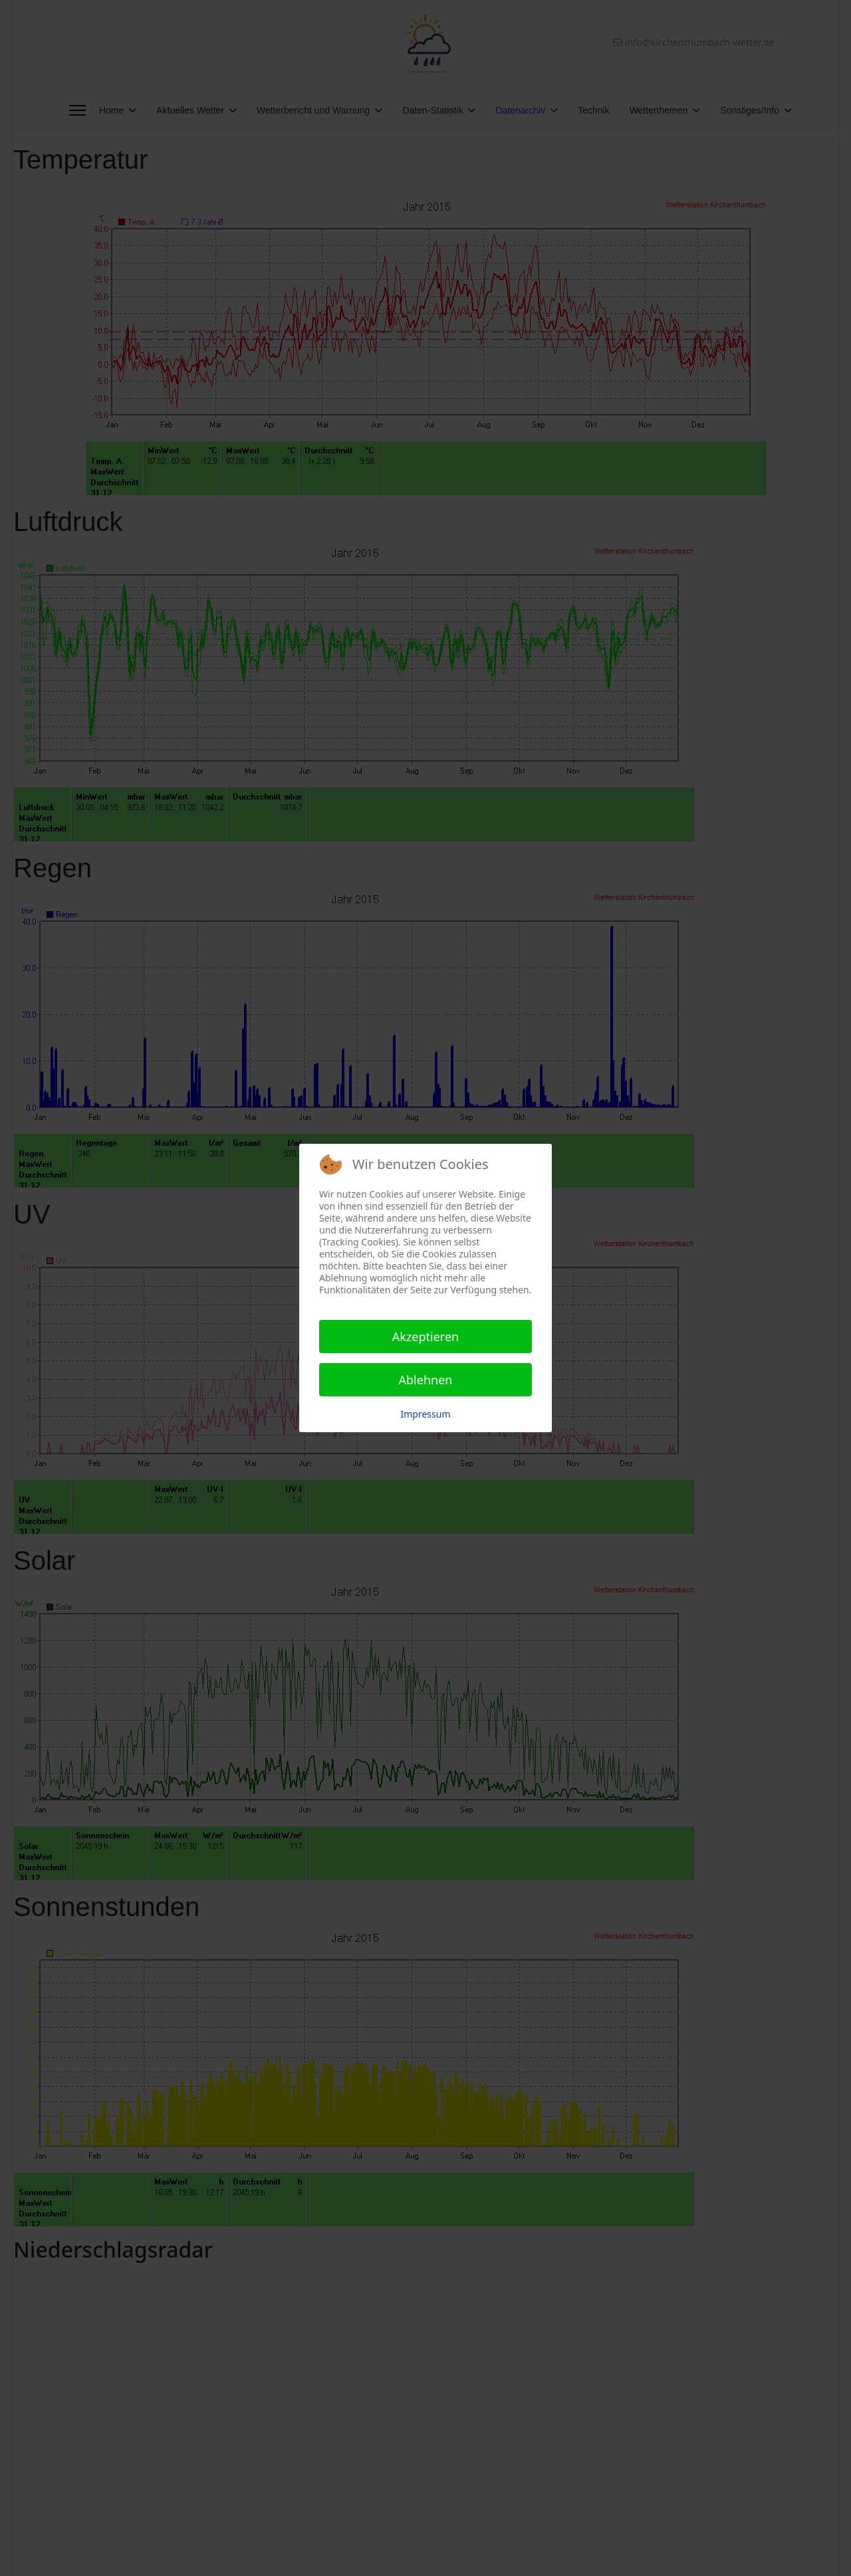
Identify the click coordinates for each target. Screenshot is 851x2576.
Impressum (426, 1414)
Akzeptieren (425, 1336)
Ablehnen (426, 1380)
